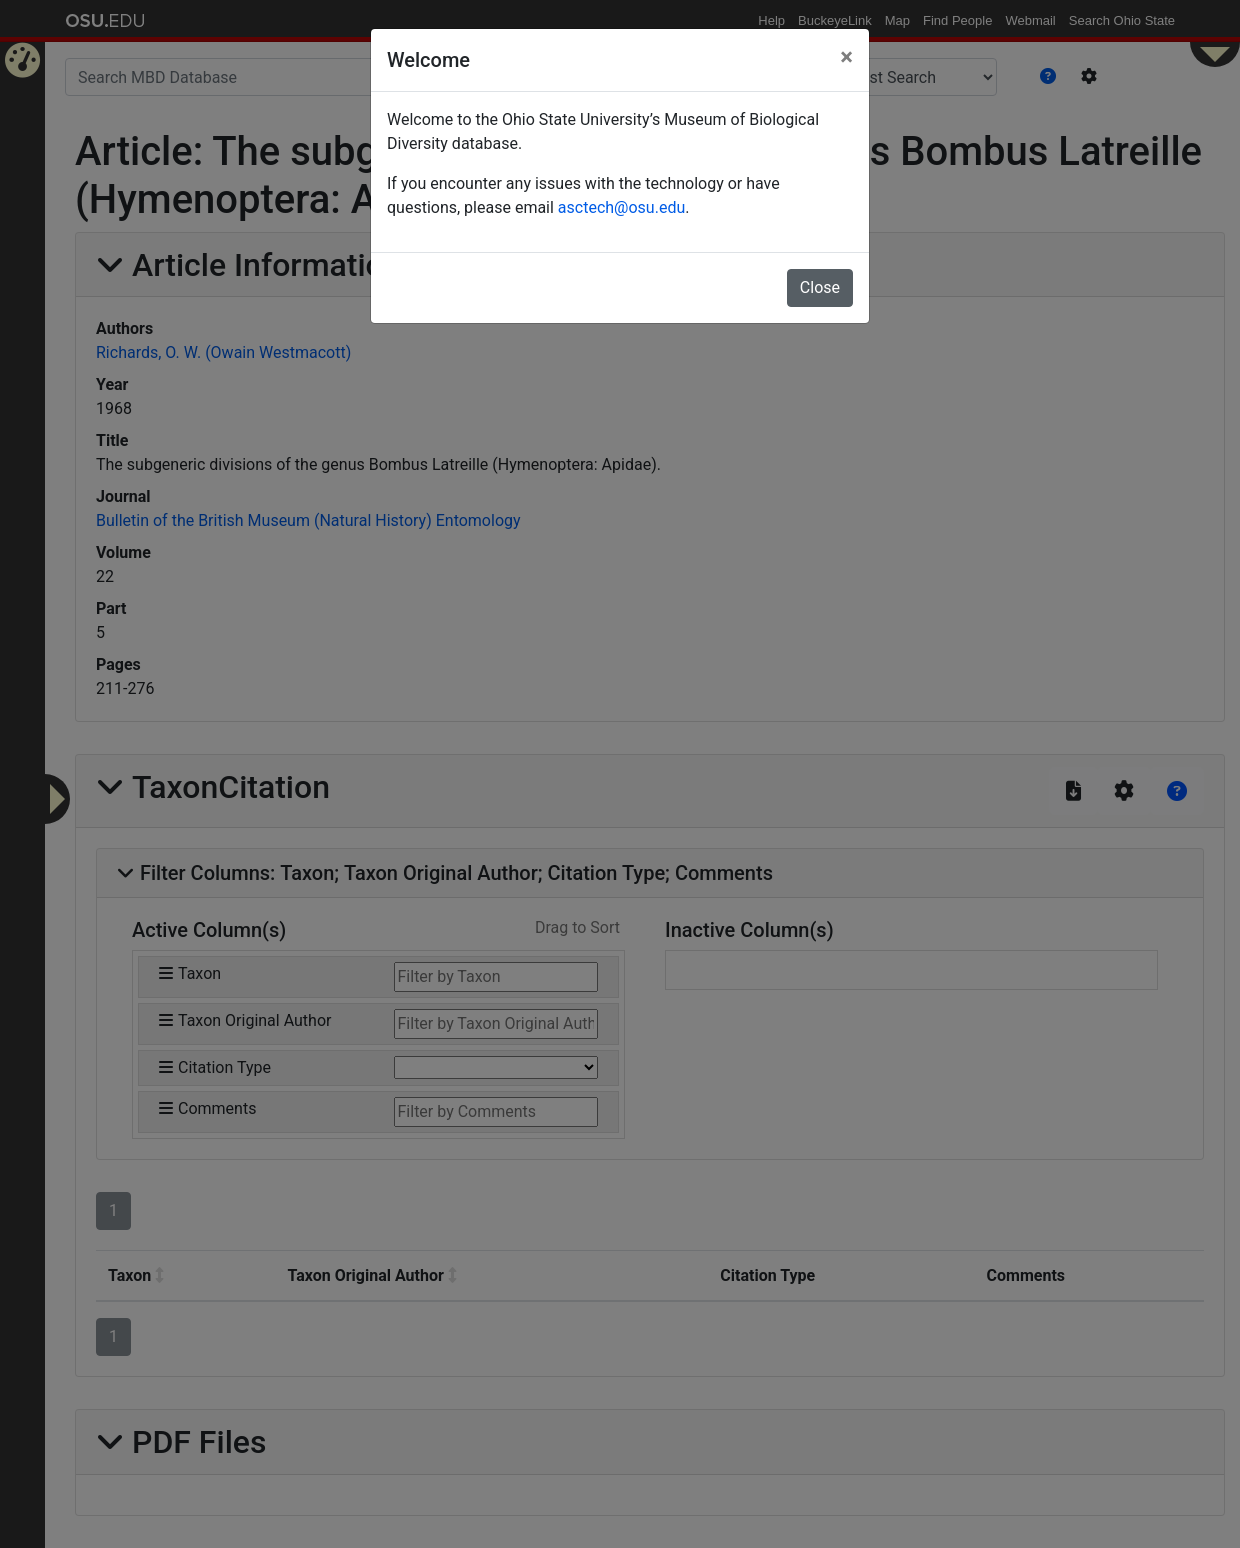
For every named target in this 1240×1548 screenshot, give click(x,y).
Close (820, 287)
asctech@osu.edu (621, 207)
